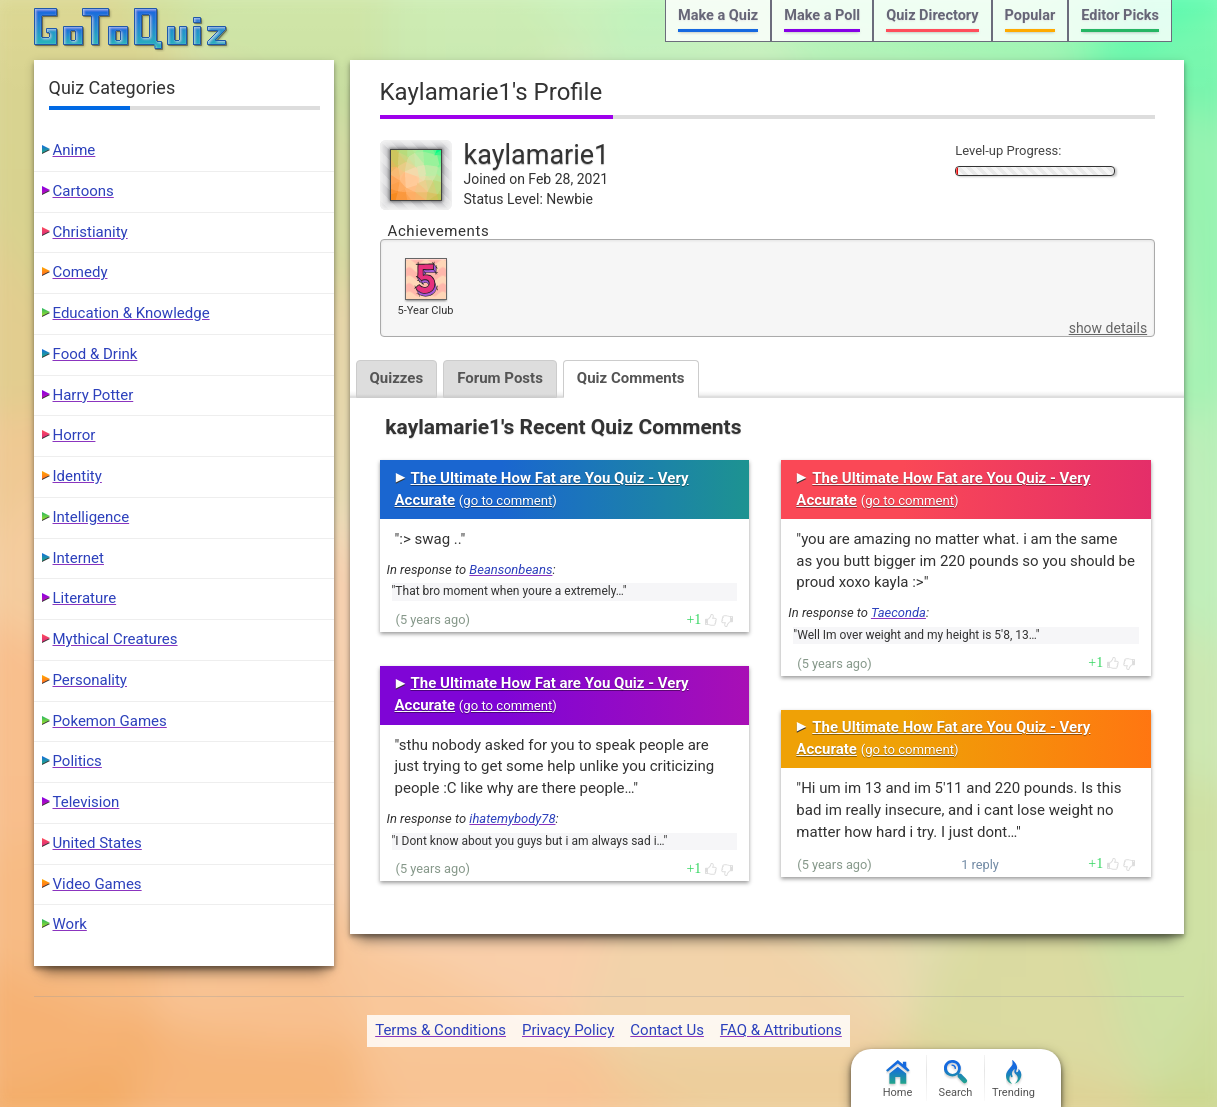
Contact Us (667, 1030)
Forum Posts (500, 378)
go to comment (507, 500)
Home (898, 1079)
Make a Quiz (718, 15)
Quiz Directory (932, 15)
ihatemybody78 (512, 818)
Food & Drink (95, 354)
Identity (77, 476)
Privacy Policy (568, 1030)
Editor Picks (1120, 15)
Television (86, 802)
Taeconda (898, 612)
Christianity (90, 232)
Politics (77, 761)
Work (70, 924)
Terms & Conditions (440, 1030)
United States (97, 843)
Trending (1013, 1079)
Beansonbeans (510, 569)
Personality (90, 680)
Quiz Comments (631, 378)
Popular (1030, 15)
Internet (78, 558)
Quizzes (397, 378)
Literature (85, 598)
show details (1108, 328)
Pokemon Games (110, 721)
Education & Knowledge (131, 313)
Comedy (80, 272)
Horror (74, 435)
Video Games (97, 884)
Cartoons (83, 191)
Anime (74, 150)
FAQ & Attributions (781, 1030)
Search (956, 1079)
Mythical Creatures (115, 639)
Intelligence (91, 517)
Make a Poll (822, 15)
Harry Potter (93, 395)
